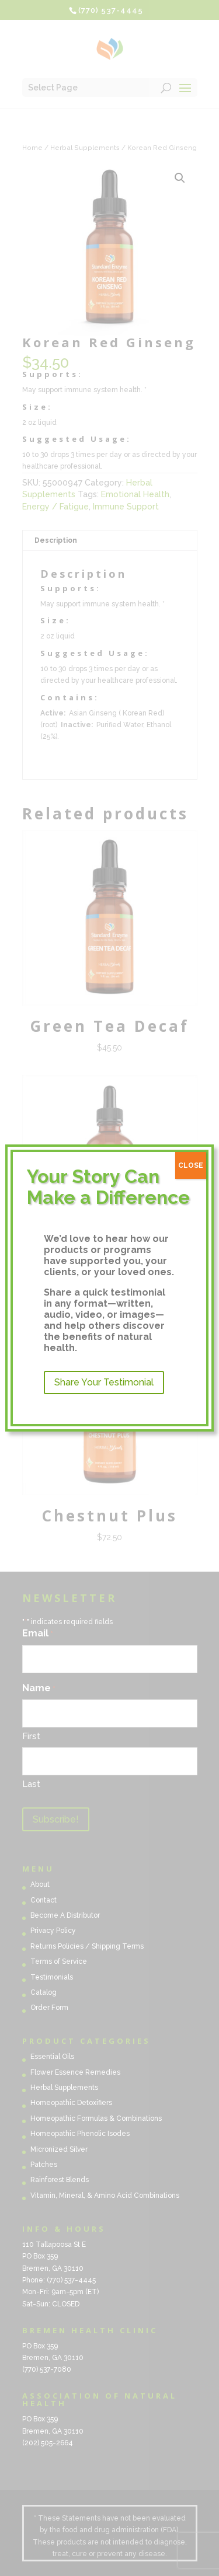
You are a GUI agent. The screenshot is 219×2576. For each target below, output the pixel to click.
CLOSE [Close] (190, 1165)
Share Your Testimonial (104, 1382)
